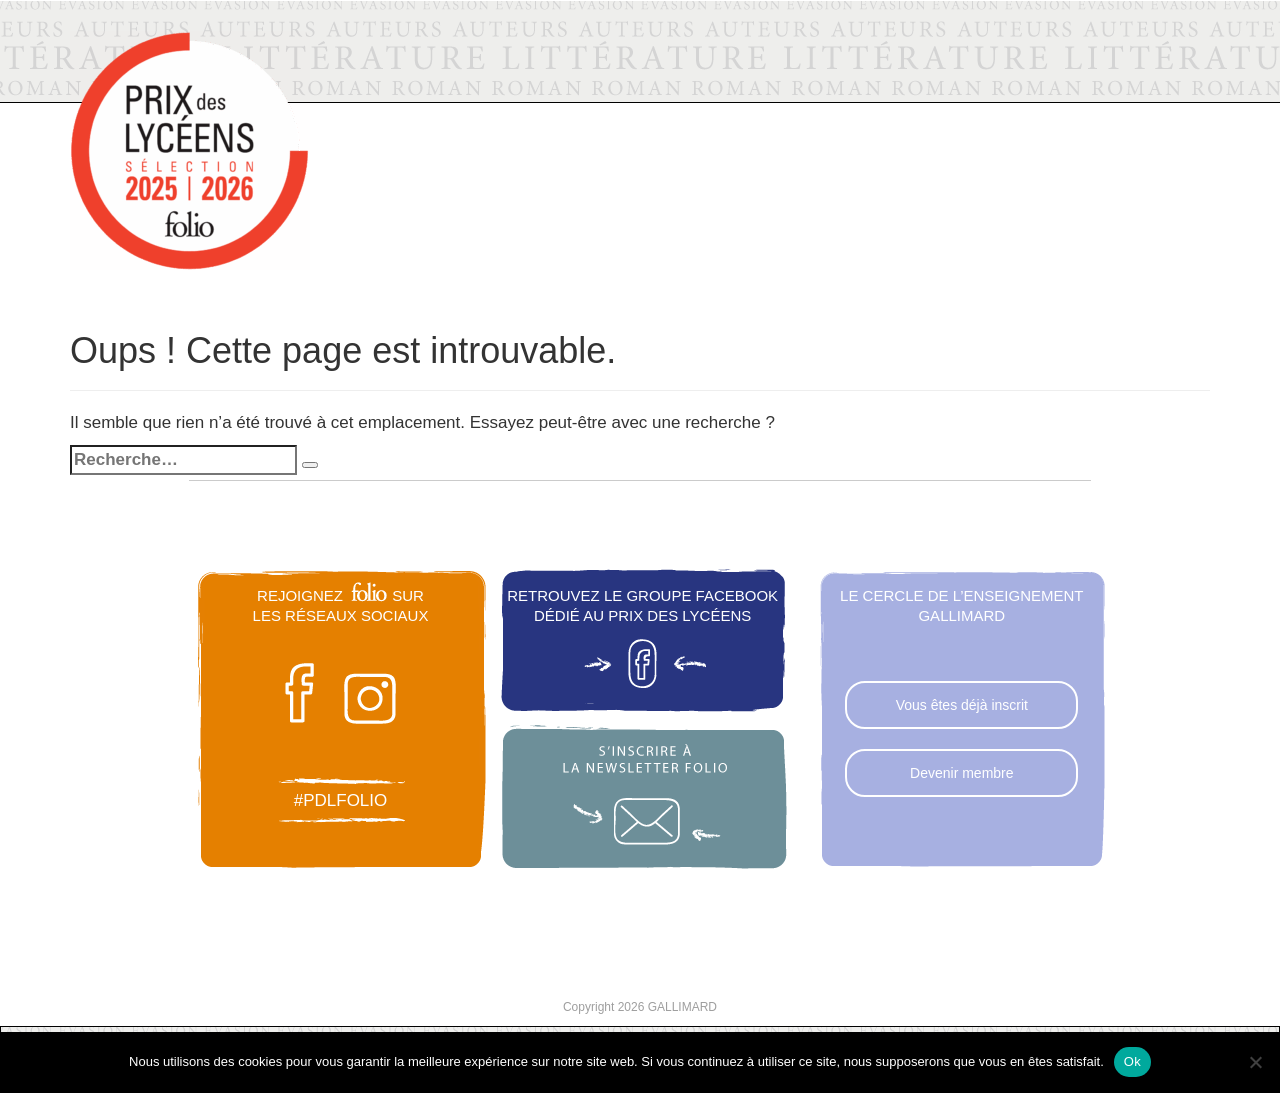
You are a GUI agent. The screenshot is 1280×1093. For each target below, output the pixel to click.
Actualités (515, 83)
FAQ (1084, 84)
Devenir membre (961, 773)
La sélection (650, 81)
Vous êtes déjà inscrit (962, 705)
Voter (1006, 86)
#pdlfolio (341, 800)
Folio (383, 56)
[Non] (1255, 1062)
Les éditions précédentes (842, 73)
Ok (1132, 1061)
